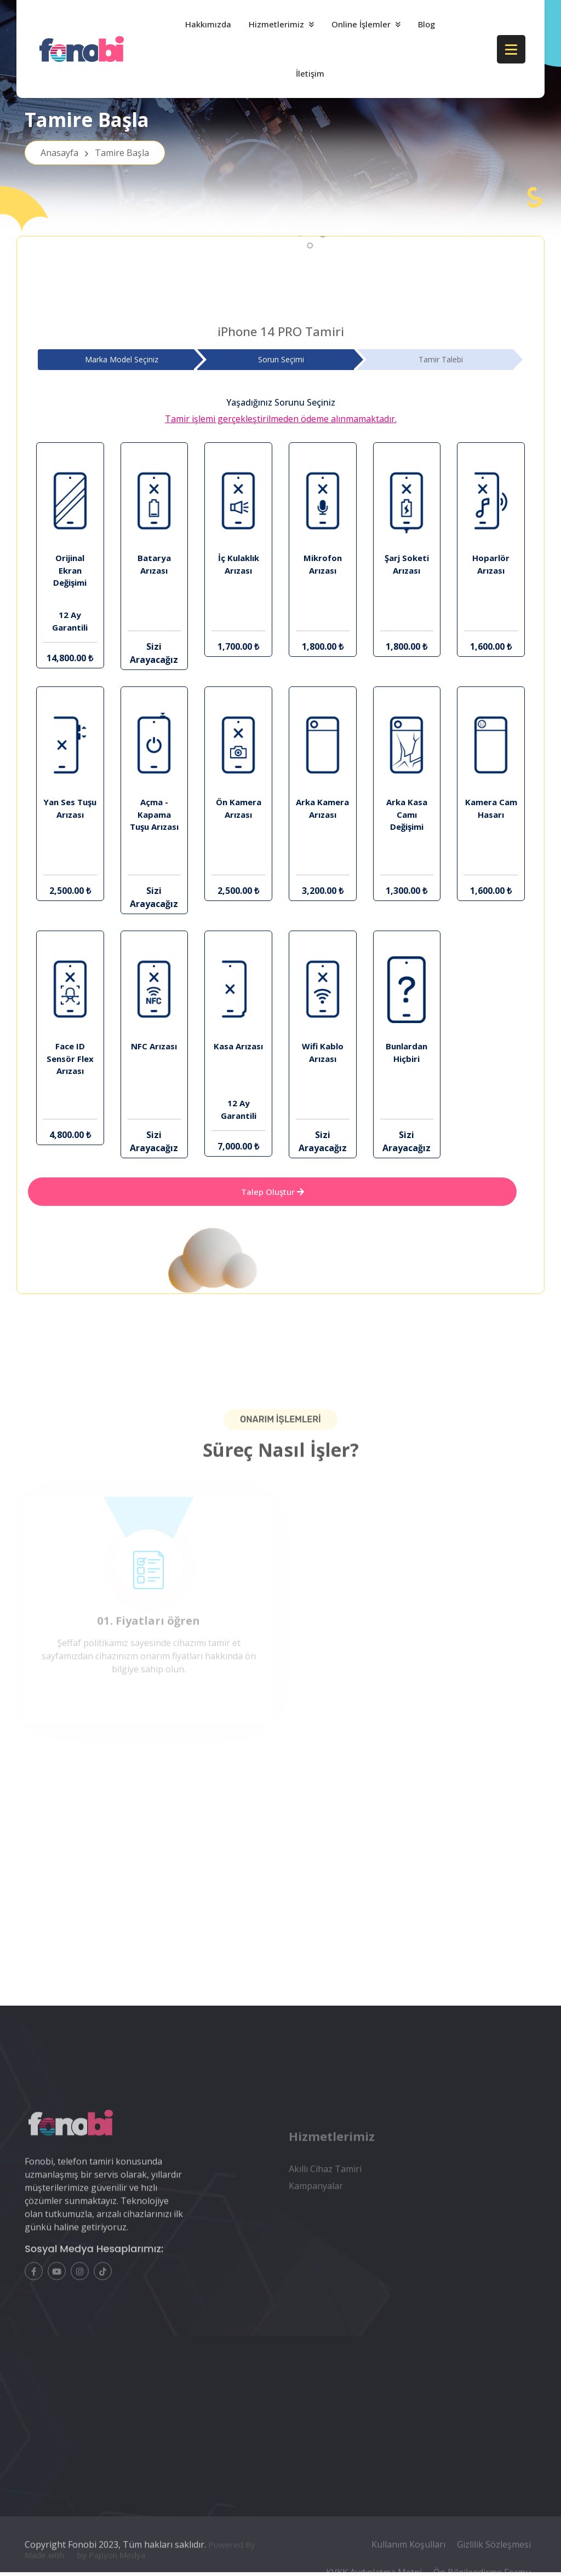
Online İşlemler (361, 24)
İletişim (310, 73)
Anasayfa (95, 158)
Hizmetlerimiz (276, 24)
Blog (426, 24)
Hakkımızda (208, 24)
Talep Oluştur (272, 1192)
